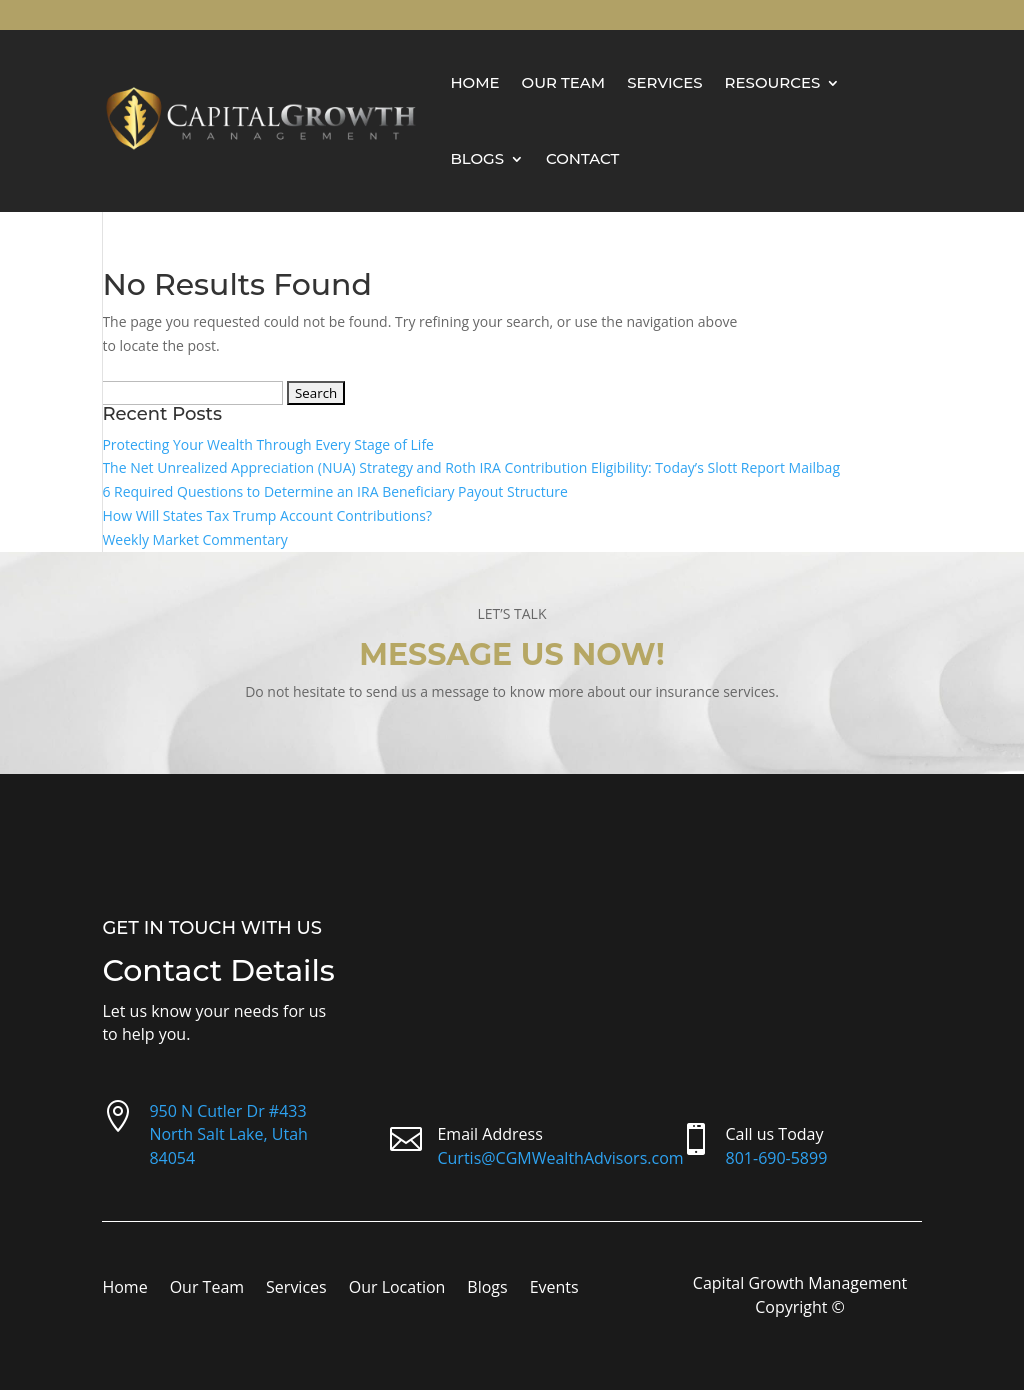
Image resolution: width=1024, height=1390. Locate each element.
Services (664, 82)
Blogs (477, 158)
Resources (773, 82)
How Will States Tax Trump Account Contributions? (267, 515)
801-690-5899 (777, 1158)
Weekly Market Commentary (194, 539)
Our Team (564, 82)
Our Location (397, 1289)
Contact (582, 158)
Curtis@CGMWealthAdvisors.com (560, 1158)
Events (554, 1289)
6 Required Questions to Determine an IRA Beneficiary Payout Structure (334, 491)
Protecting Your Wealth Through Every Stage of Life (268, 444)
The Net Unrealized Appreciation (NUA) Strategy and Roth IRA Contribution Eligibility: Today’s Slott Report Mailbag (471, 467)
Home (474, 82)
